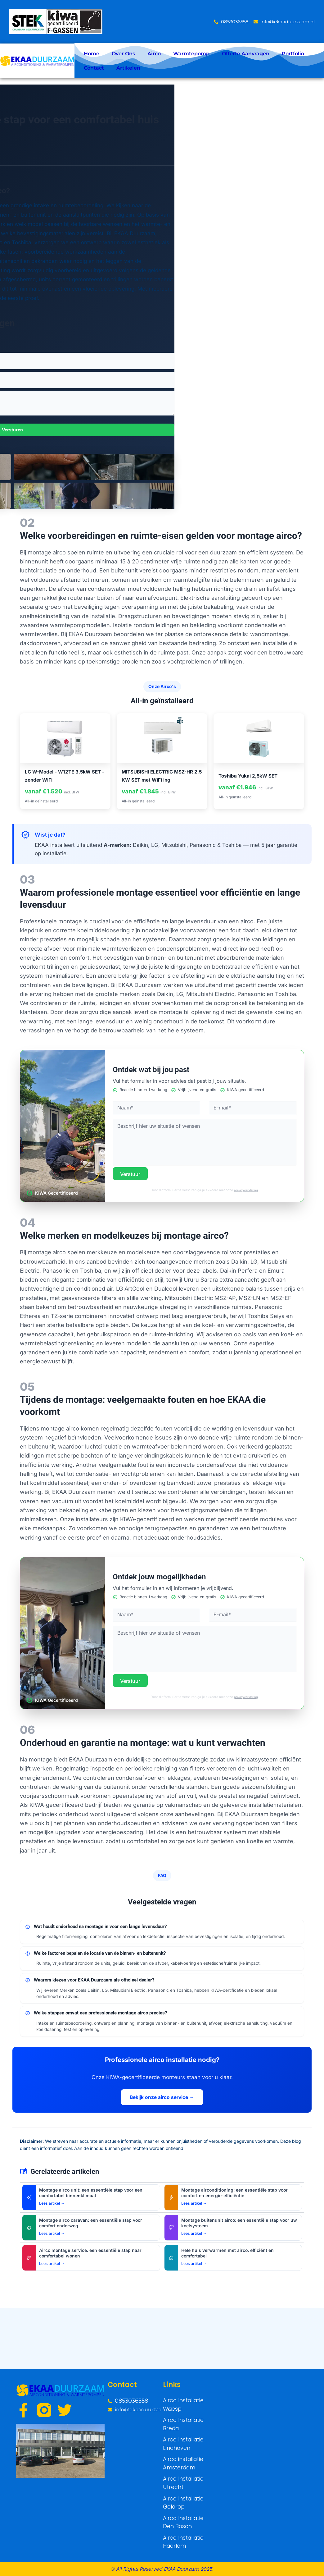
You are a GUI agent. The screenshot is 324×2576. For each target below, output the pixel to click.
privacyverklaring (245, 1190)
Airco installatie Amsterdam (181, 2470)
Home (91, 54)
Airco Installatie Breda (181, 2434)
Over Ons (123, 54)
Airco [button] (154, 54)
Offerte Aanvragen (245, 54)
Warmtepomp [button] (191, 54)
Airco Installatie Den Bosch (186, 2524)
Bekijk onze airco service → (162, 2097)
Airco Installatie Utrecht (181, 2488)
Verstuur (131, 1174)
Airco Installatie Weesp (181, 2416)
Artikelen (128, 68)
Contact (94, 68)
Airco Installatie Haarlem (181, 2542)
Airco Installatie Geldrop (181, 2506)
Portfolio (293, 54)
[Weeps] (246, 2431)
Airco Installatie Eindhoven (181, 2452)
